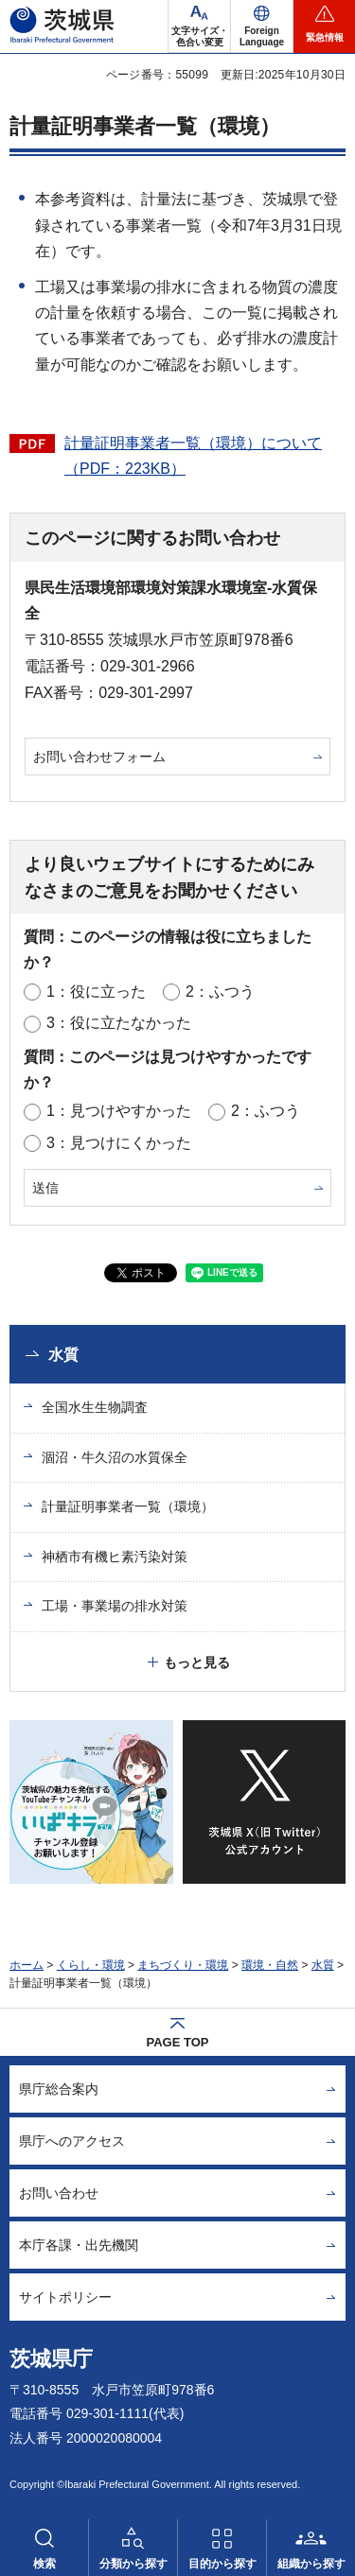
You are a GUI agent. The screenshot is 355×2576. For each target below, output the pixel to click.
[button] (262, 26)
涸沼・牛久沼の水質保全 (114, 1457)
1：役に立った (96, 991)
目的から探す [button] (222, 2563)
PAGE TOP (178, 2042)
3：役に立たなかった (118, 1023)
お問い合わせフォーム (99, 756)
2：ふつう (220, 991)
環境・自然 (269, 1965)
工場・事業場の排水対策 (114, 1605)
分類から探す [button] (133, 2563)
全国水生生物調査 (95, 1407)
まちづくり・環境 (182, 1965)
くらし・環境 (91, 1965)
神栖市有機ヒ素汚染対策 (114, 1556)
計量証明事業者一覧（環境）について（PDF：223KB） (193, 456)
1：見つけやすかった (118, 1111)
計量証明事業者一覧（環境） (128, 1506)
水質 (63, 1355)
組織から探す (311, 2563)
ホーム (26, 1965)
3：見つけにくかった (118, 1143)
